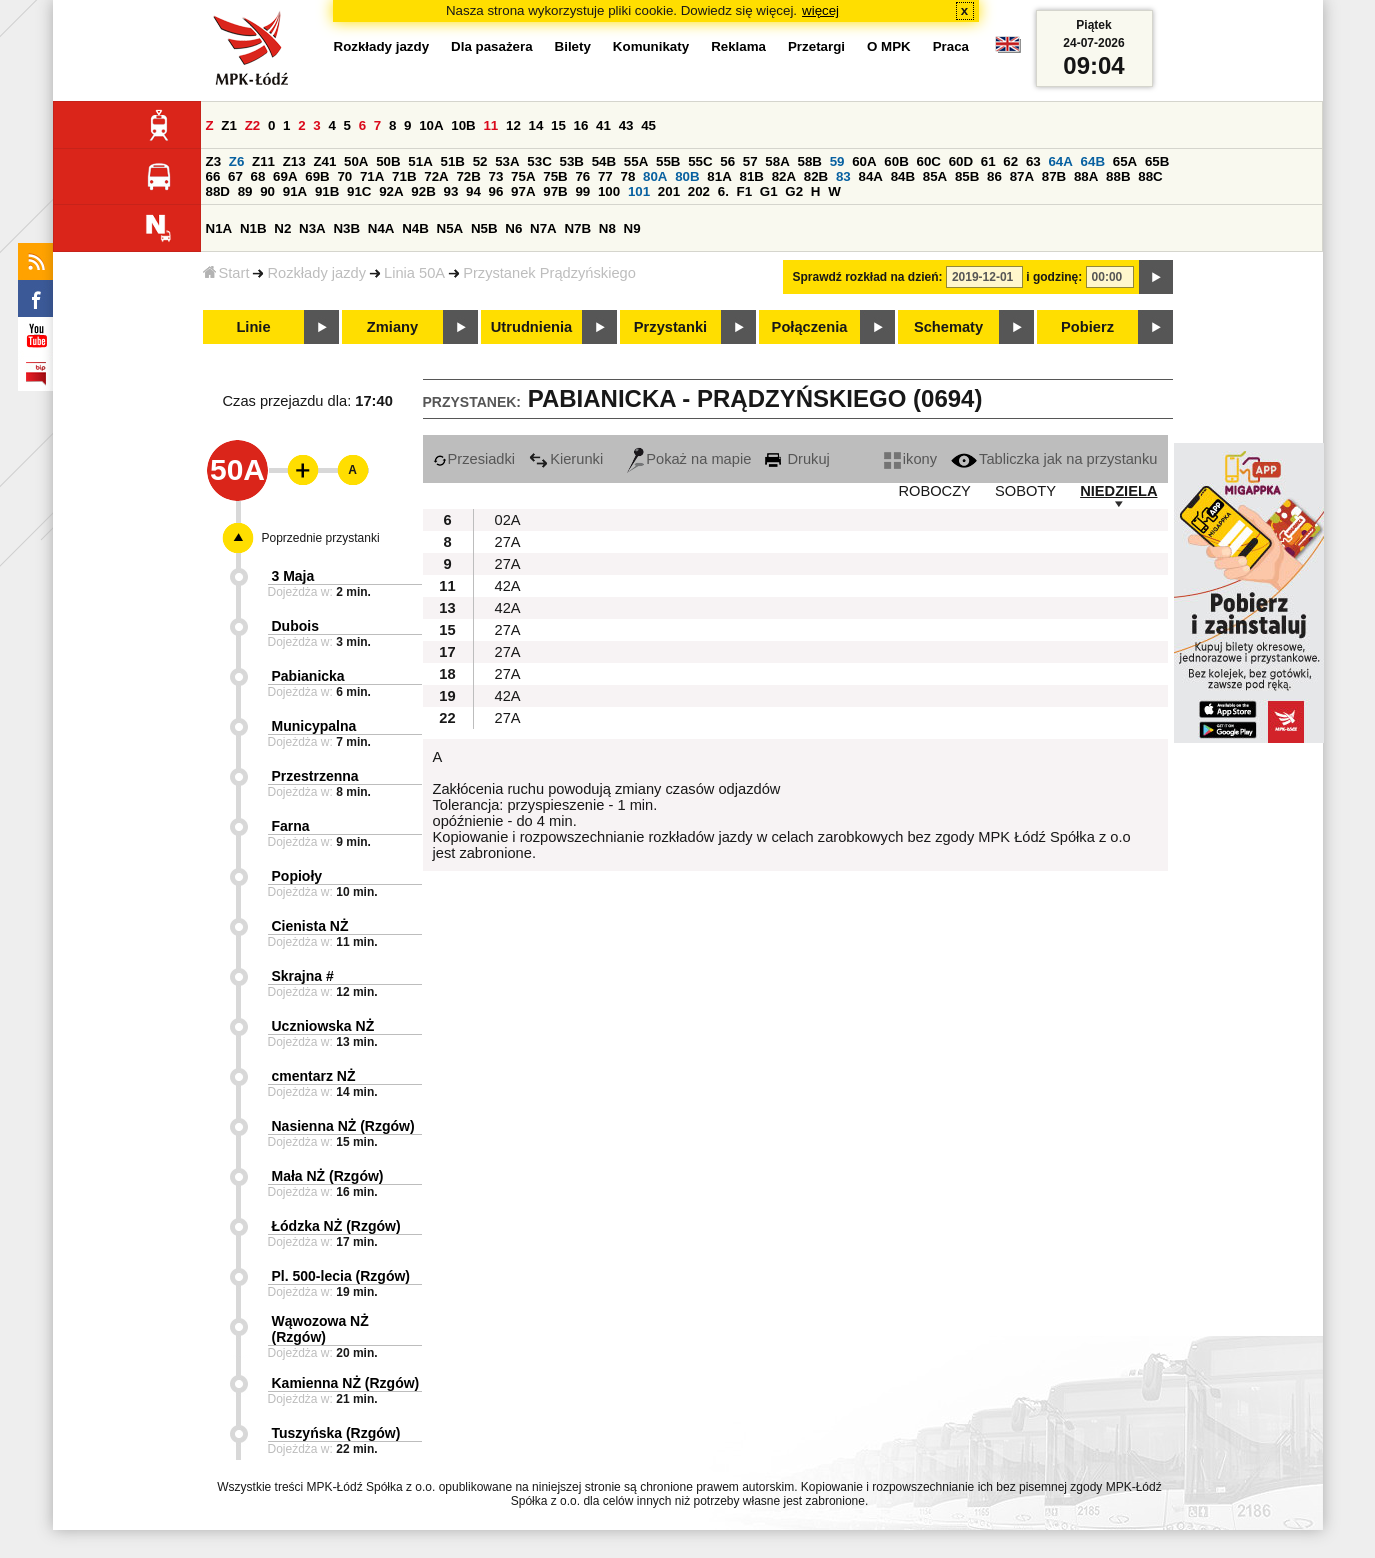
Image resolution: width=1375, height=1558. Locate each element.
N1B (253, 228)
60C (929, 161)
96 (496, 191)
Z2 (253, 125)
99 (582, 191)
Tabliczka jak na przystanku (1054, 459)
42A (508, 586)
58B (810, 161)
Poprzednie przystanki (321, 538)
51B (453, 161)
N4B (415, 228)
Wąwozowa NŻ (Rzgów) (320, 1329)
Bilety (573, 46)
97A (523, 191)
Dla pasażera (492, 46)
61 (988, 161)
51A (420, 161)
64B (1093, 161)
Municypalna (314, 726)
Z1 (229, 125)
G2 (794, 191)
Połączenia (810, 327)
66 (213, 176)
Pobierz (1087, 327)
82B (816, 176)
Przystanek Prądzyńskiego (549, 273)
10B (463, 125)
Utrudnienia (531, 327)
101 (639, 191)
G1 (769, 191)
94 (473, 191)
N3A (312, 228)
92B (423, 191)
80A (655, 176)
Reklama (738, 46)
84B (903, 176)
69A (285, 176)
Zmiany (392, 327)
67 (235, 176)
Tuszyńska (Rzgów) (336, 1433)
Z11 (263, 161)
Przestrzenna (315, 776)
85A (935, 176)
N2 (282, 228)
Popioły (297, 876)
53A (507, 161)
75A (523, 176)
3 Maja (293, 576)
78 (627, 176)
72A (436, 176)
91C (359, 191)
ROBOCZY (934, 491)
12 (513, 125)
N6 (513, 228)
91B (327, 191)
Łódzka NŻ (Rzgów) (336, 1226)
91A (295, 191)
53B (572, 161)
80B (687, 176)
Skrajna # (303, 976)
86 (994, 176)
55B (668, 161)
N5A (450, 228)
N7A (543, 228)
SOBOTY (1025, 491)
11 (490, 125)
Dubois (295, 626)
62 (1010, 161)
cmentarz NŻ (314, 1076)
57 (750, 161)
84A (870, 176)
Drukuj (797, 459)
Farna (291, 826)
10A (431, 125)
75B (555, 176)
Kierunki (566, 459)
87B (1054, 176)
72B (468, 176)
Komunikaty (651, 46)
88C (1150, 176)
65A (1125, 161)
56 (727, 161)
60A (864, 161)
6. (723, 191)
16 (581, 125)
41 (603, 125)
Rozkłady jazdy (316, 273)
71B (404, 176)
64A (1060, 161)
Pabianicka (308, 676)
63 (1033, 161)
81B (751, 176)
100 (609, 191)
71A (372, 176)
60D (961, 161)
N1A (219, 228)
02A (508, 520)
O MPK (889, 46)
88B (1118, 176)
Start (226, 273)
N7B (577, 228)
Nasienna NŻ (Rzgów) (343, 1126)
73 (496, 176)
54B (604, 161)
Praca (951, 46)
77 (605, 176)
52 (480, 161)
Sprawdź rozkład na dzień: (868, 277)
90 (267, 191)
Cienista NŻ (310, 926)
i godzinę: (1054, 277)
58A (777, 161)
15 (558, 125)
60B (896, 161)
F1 (745, 191)
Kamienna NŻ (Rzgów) (346, 1383)
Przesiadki (474, 459)
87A (1022, 176)
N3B (346, 228)
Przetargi (816, 46)
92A (391, 191)
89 (245, 191)
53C (539, 161)
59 (837, 161)
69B (317, 176)
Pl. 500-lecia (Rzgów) (341, 1276)
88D (218, 191)
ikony (910, 459)
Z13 (294, 161)
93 (451, 191)
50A (356, 161)
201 (669, 191)
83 (843, 176)
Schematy (948, 327)
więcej (820, 10)
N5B (484, 228)
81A (719, 176)
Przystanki (670, 327)
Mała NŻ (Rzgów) (328, 1176)
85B (967, 176)
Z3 (214, 161)
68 (258, 176)
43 (626, 125)
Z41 (324, 161)
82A (784, 176)
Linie (253, 327)
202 (699, 191)
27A (508, 542)
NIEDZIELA (1118, 491)
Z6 (237, 161)
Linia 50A (414, 273)
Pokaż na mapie (689, 459)
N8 (607, 228)
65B (1157, 161)
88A (1086, 176)
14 (536, 125)
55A (636, 161)
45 (648, 125)
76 (582, 176)
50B (388, 161)
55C (700, 161)
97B (555, 191)
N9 (632, 228)
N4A (381, 228)
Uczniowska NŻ (323, 1026)
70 (344, 176)
